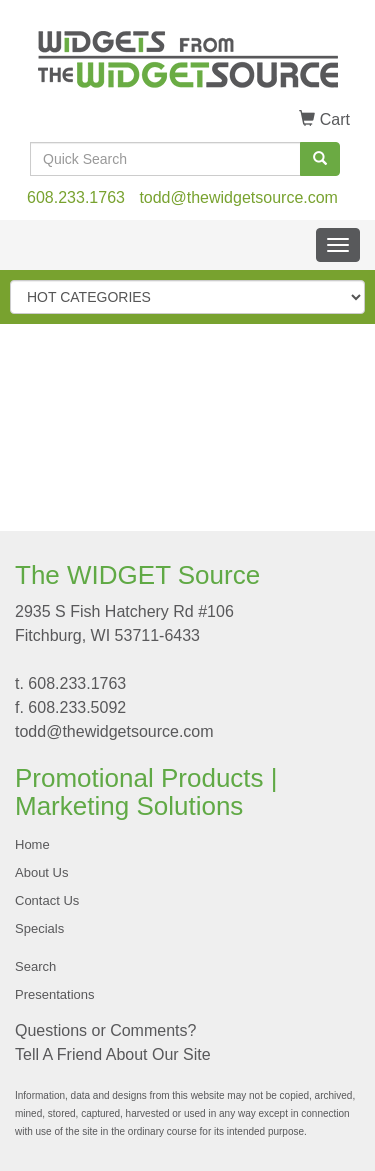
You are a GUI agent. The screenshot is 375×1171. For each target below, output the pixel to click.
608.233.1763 (76, 197)
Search (35, 966)
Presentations (55, 994)
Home (32, 844)
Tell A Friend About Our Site (113, 1054)
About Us (41, 872)
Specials (39, 928)
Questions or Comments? (105, 1030)
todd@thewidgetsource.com (238, 197)
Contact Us (47, 900)
